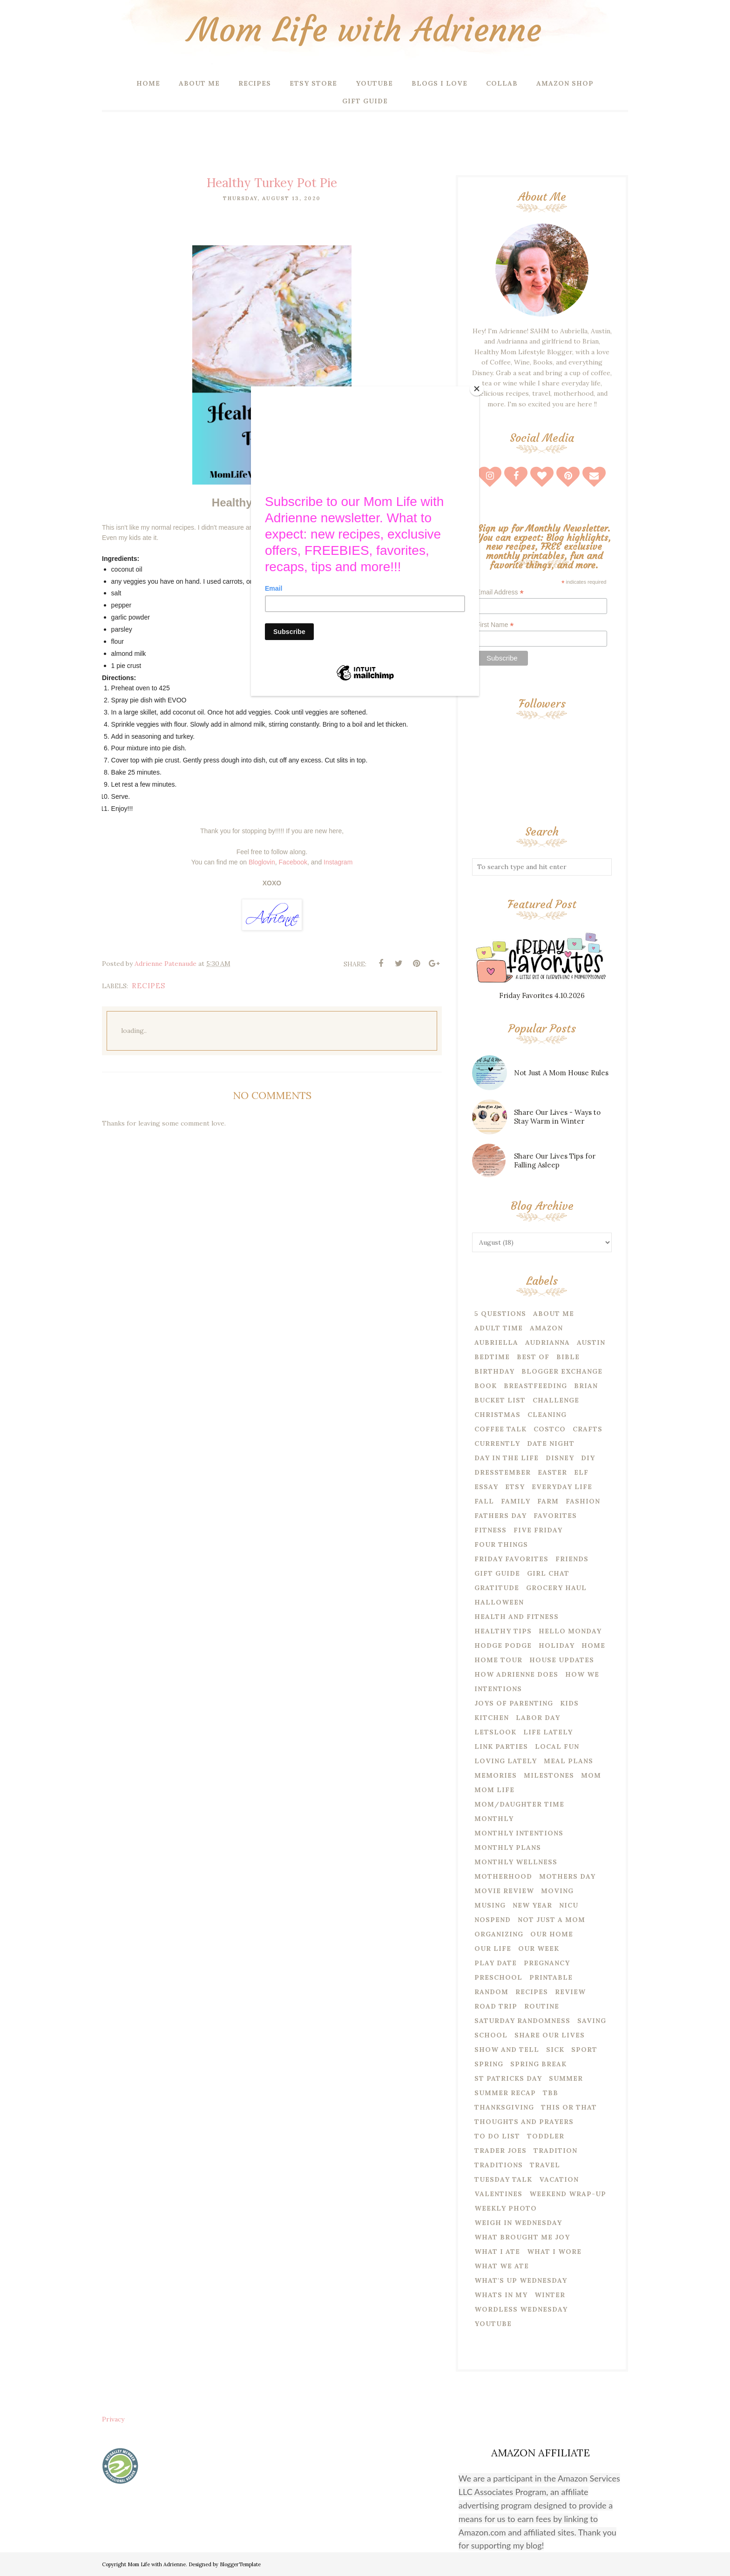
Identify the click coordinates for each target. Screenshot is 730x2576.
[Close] (477, 389)
